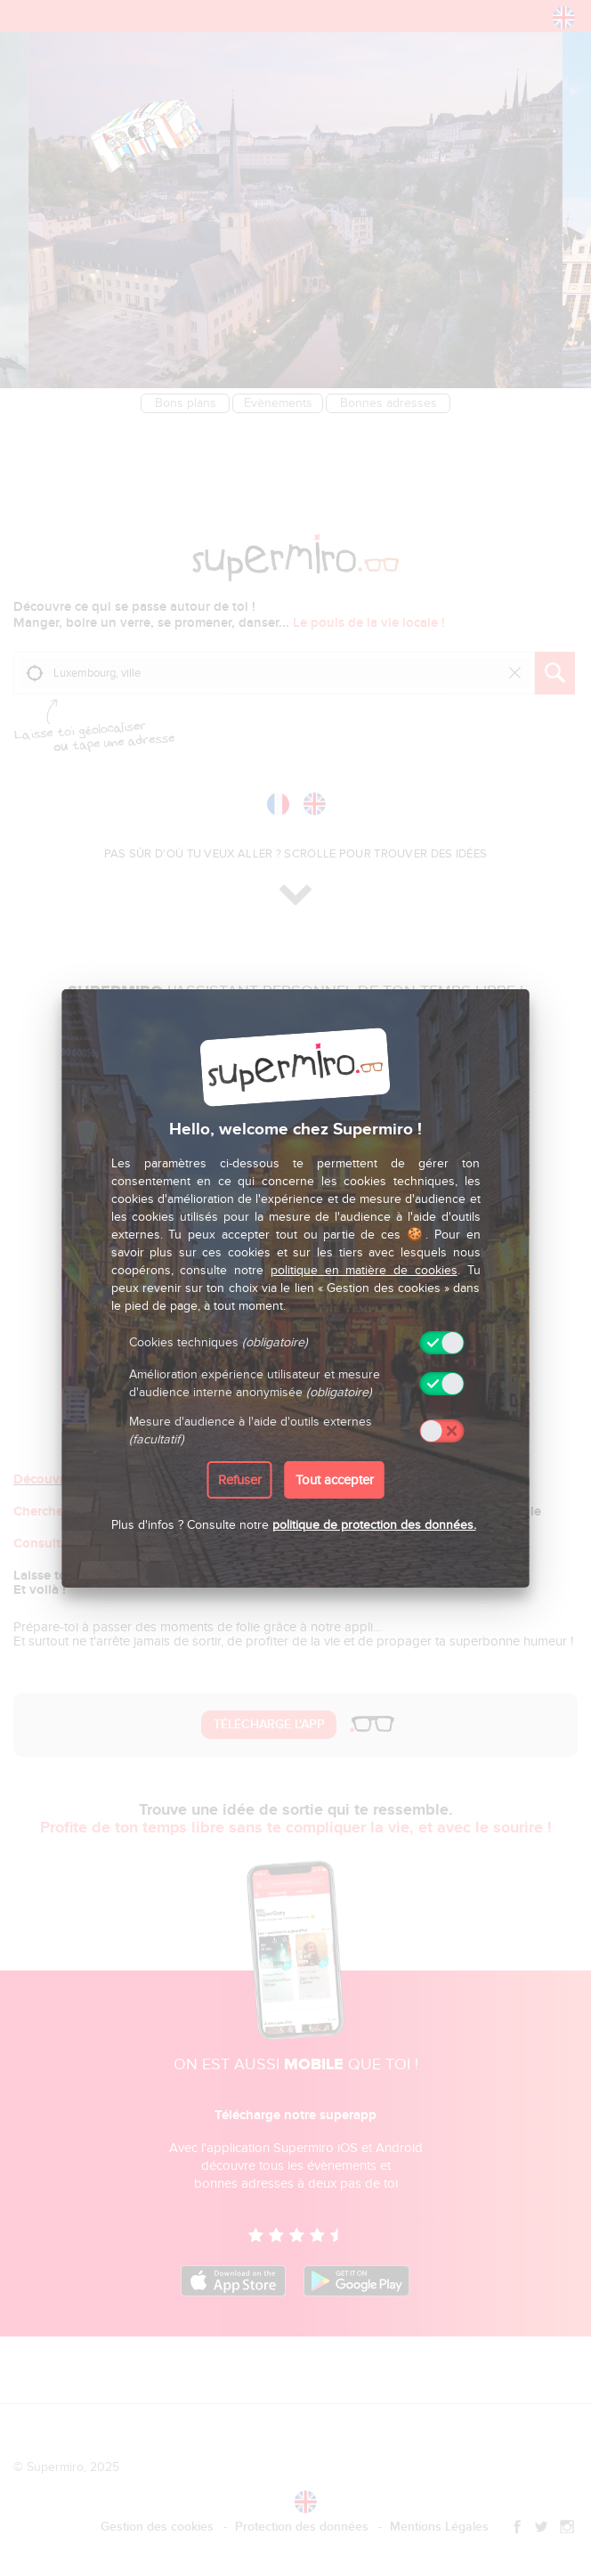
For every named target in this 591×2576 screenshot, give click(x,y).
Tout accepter (335, 1480)
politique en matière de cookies (364, 1270)
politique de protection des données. (374, 1525)
